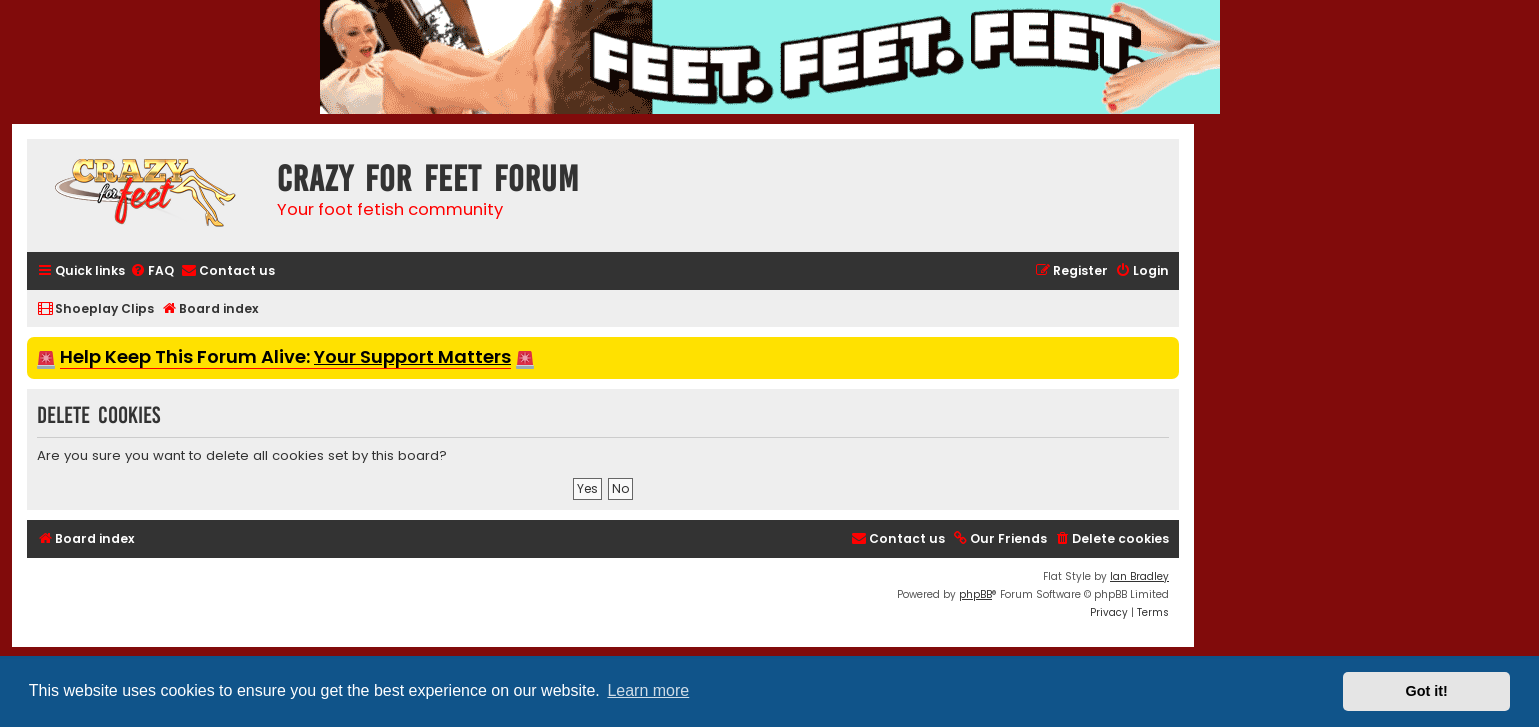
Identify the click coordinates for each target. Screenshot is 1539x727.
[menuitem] (152, 271)
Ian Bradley (1139, 576)
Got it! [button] (1427, 691)
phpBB (975, 594)
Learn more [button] (648, 690)
